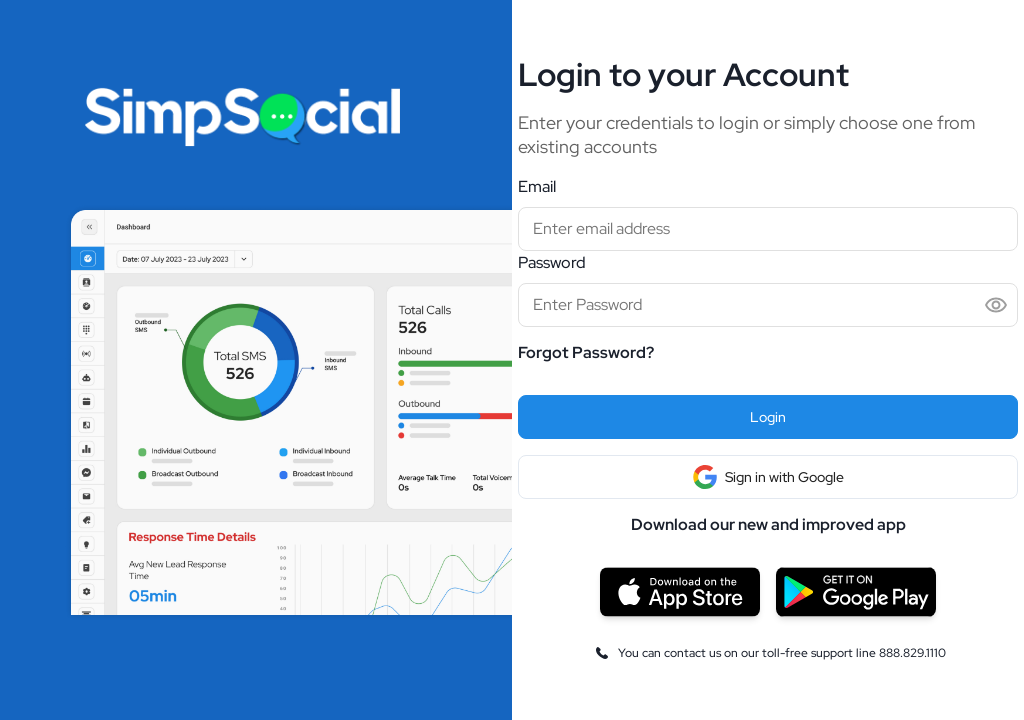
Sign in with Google (768, 477)
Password (552, 262)
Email (537, 186)
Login (768, 417)
